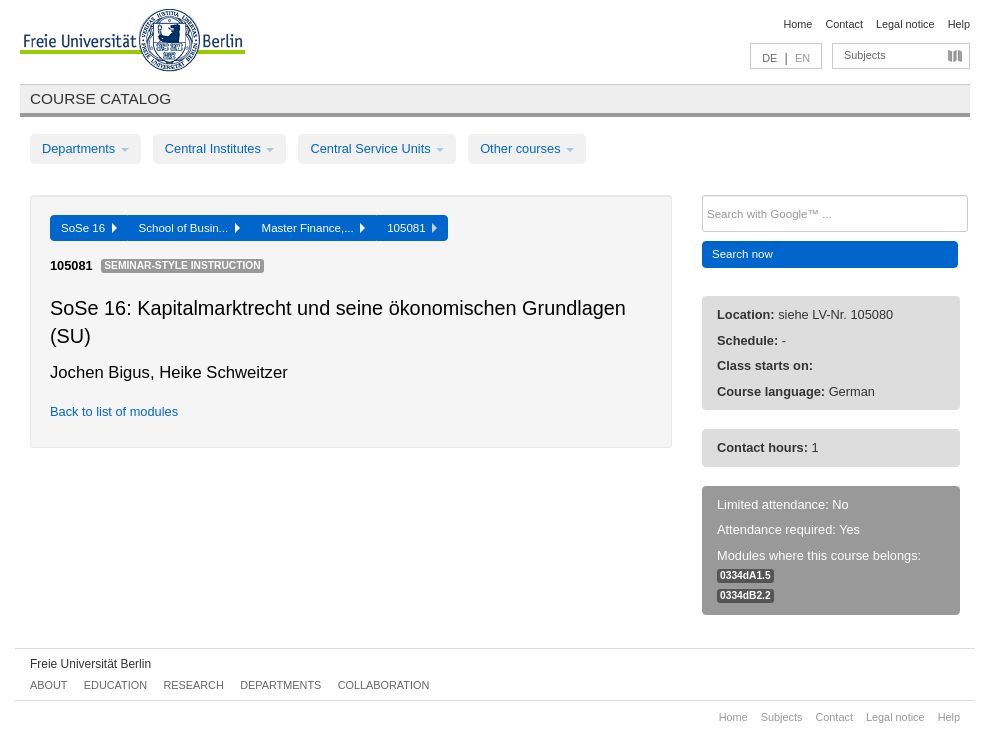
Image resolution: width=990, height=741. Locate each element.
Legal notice (905, 24)
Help (959, 24)
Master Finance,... (314, 228)
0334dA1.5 (745, 575)
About (48, 685)
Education (115, 685)
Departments (85, 148)
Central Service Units (377, 148)
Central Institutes (220, 148)
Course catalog (100, 98)
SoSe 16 (89, 228)
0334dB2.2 (745, 595)
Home (797, 24)
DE (769, 58)
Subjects (865, 55)
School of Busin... (189, 228)
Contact (843, 24)
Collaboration (384, 685)
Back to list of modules (114, 411)
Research (193, 685)
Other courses (527, 148)
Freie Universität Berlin (90, 664)
